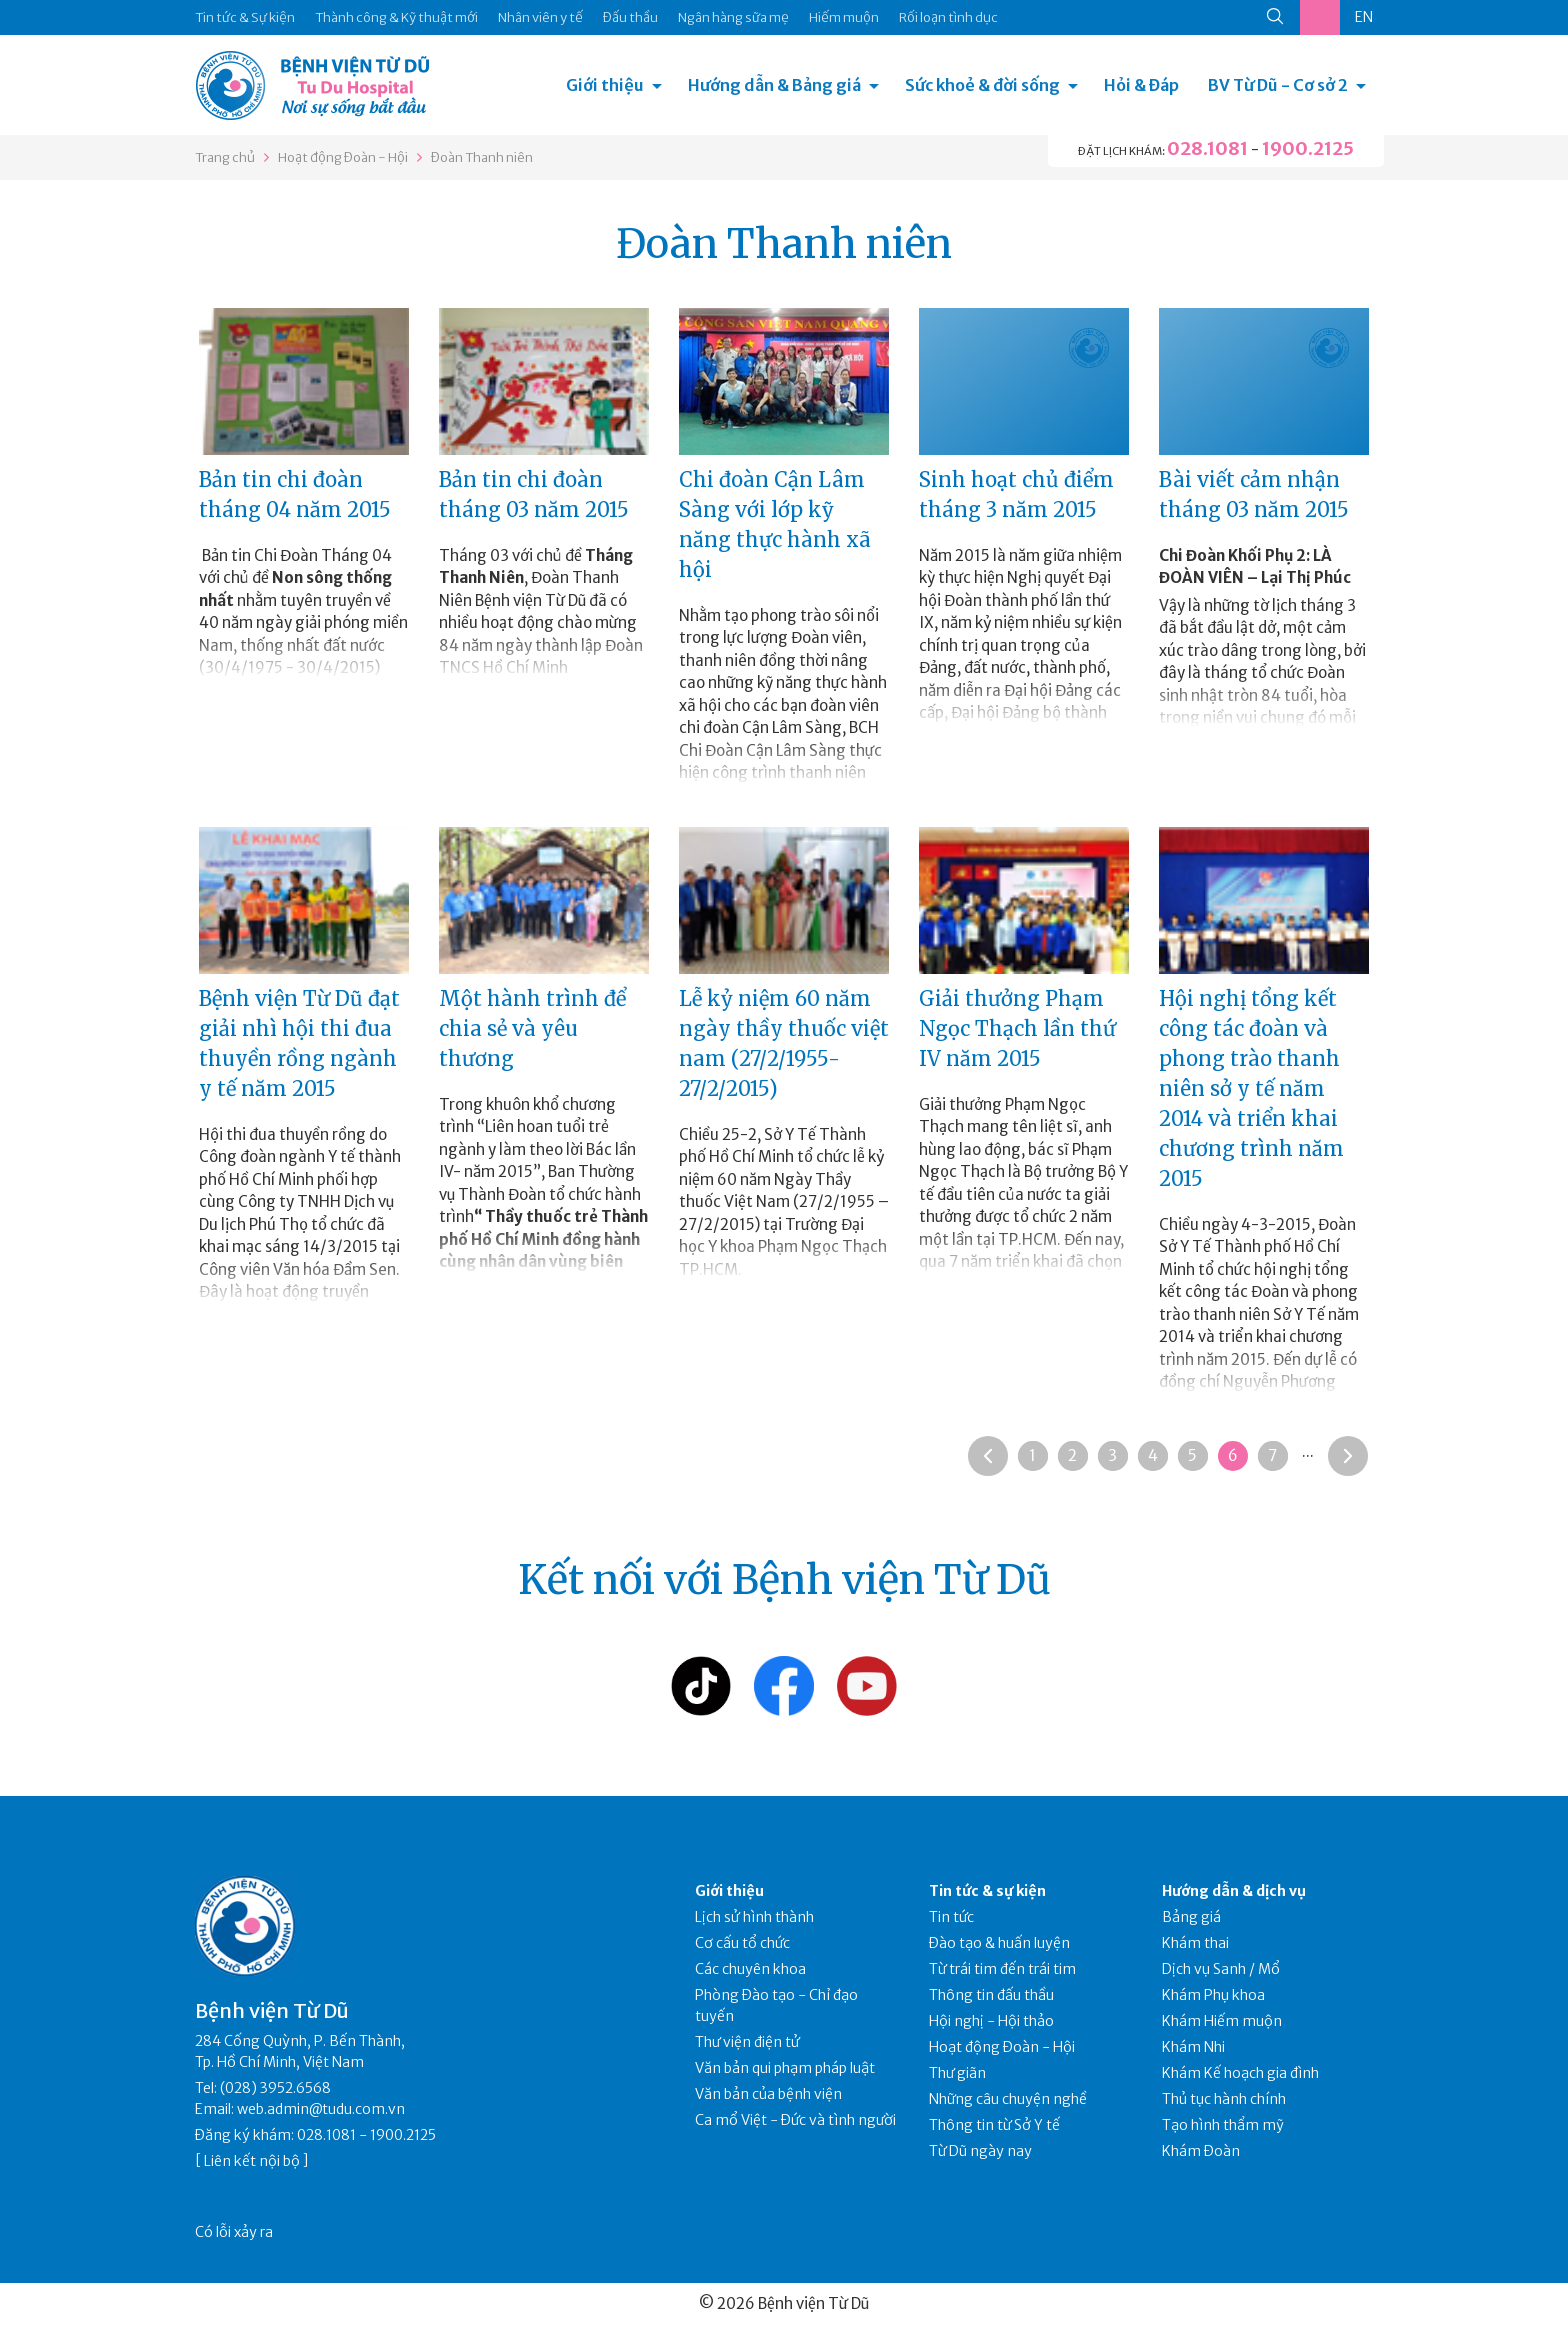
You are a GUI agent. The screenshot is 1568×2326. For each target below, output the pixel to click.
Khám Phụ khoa (1213, 1995)
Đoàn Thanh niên (482, 157)
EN (1364, 17)
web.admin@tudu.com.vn (321, 2109)
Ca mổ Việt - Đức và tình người (795, 2120)
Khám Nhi (1193, 2047)
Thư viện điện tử (747, 2042)
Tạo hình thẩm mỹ (1223, 2125)
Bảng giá (1191, 1917)
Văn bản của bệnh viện (768, 2094)
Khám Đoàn (1201, 2151)
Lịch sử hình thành (754, 1917)
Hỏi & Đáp (1141, 85)
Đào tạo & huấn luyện (999, 1943)
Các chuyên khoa (750, 1969)
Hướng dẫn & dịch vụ (1234, 1891)
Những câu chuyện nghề (1008, 2099)
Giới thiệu (605, 85)
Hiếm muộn (844, 17)
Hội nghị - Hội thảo (991, 2021)
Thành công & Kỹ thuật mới (396, 17)
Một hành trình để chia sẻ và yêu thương (532, 1028)
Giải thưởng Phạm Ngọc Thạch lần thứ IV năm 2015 (1017, 1028)
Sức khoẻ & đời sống (982, 85)
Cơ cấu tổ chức (742, 1943)
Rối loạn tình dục (948, 17)
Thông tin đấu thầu (991, 1995)
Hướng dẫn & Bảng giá (774, 85)
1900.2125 (1308, 148)
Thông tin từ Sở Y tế (994, 2125)
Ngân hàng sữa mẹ (733, 17)
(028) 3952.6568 (275, 2088)
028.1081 (1207, 148)
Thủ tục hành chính (1224, 2099)
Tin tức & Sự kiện (245, 17)
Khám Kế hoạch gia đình (1240, 2073)
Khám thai (1195, 1943)
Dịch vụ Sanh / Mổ (1221, 1969)
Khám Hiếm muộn (1222, 2021)
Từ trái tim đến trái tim (1002, 1969)
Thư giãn (957, 2073)
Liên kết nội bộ (252, 2161)
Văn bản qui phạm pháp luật (785, 2068)
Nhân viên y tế (540, 17)
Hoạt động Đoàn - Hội (343, 157)
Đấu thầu (630, 17)
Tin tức (951, 1917)
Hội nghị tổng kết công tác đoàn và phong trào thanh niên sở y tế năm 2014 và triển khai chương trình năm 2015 (1251, 1088)
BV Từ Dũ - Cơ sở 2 (1278, 85)
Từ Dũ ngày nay (980, 2151)
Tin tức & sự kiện (987, 1891)
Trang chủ (225, 157)
